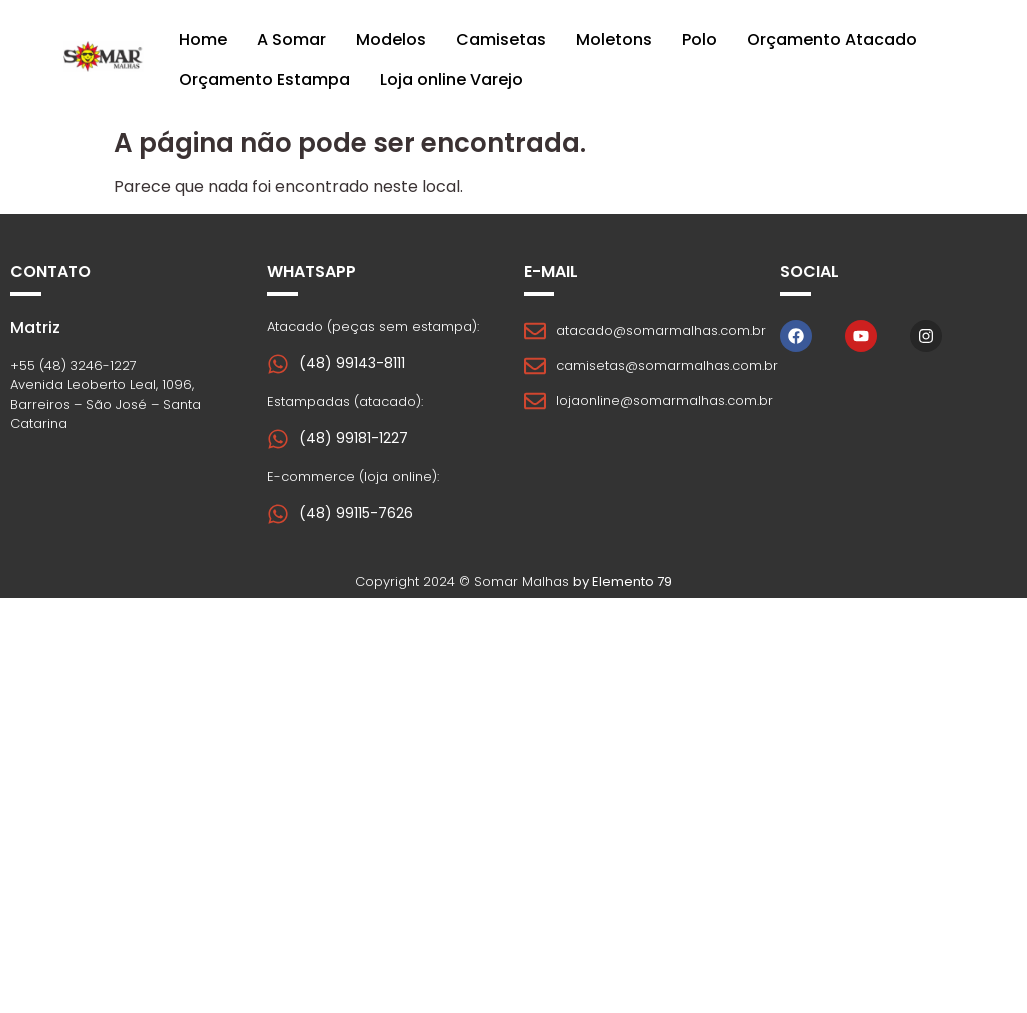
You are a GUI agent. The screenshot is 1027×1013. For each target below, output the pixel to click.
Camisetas (501, 39)
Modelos (391, 39)
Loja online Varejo (451, 79)
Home (203, 39)
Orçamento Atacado (832, 39)
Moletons (614, 39)
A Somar (291, 39)
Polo (699, 39)
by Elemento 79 (622, 581)
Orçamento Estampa (264, 79)
